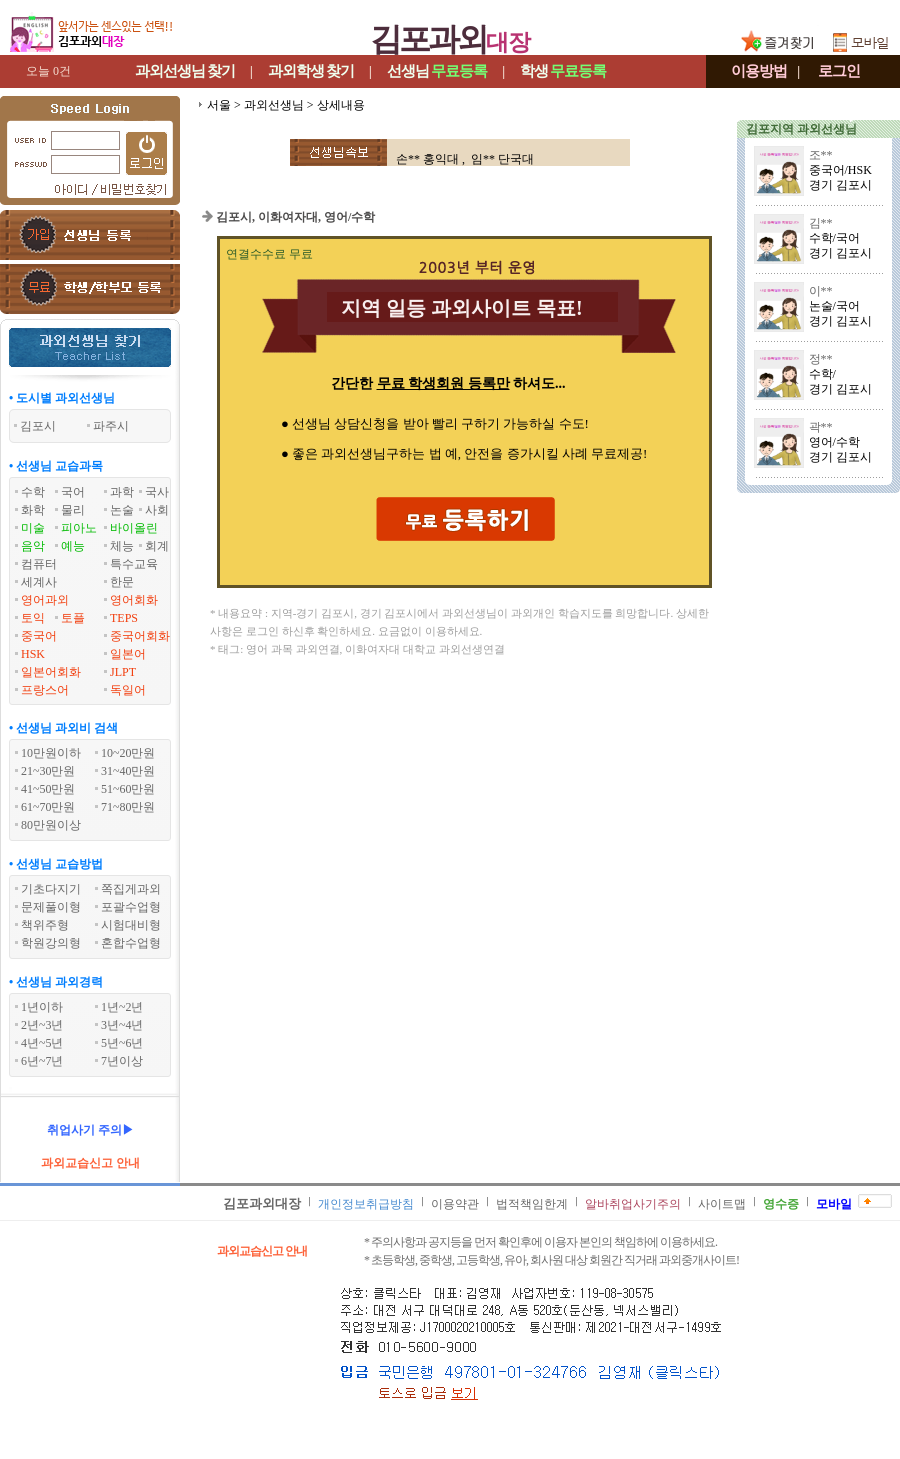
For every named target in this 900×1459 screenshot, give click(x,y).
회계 (157, 546)
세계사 (39, 582)
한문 (122, 582)
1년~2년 (122, 1007)
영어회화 (134, 600)
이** (821, 291)
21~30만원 (48, 771)
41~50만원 (48, 789)
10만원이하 (51, 753)
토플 (73, 618)
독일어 (128, 690)
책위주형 (45, 925)
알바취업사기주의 (633, 1204)
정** (821, 359)
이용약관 (455, 1204)
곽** (821, 427)
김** (821, 223)
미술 (33, 528)
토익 (33, 618)
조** (821, 155)
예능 (73, 546)
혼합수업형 (131, 943)
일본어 (128, 654)
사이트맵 (722, 1204)
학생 (563, 71)
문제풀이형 (51, 907)
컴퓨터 (39, 564)
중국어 (39, 636)
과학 (122, 492)
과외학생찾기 (311, 71)
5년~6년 (122, 1043)
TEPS (124, 618)
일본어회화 (51, 672)
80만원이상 (51, 825)
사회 (157, 510)
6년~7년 (42, 1061)
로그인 (839, 71)
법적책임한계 (532, 1204)
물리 (73, 510)
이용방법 (759, 71)
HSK (33, 654)
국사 (157, 492)
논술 (122, 510)
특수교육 (134, 564)
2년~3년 (42, 1025)
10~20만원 (128, 753)
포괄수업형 (131, 907)
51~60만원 (128, 789)
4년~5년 (42, 1043)
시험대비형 (131, 925)
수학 (33, 492)
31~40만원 (128, 771)
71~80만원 (128, 807)
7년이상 (122, 1061)
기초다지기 (51, 889)
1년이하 (42, 1007)
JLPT (123, 672)
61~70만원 (48, 807)
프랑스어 (45, 690)
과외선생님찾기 (185, 71)
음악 (33, 546)
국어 (73, 492)
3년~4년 (122, 1025)
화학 (33, 510)
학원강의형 (51, 943)
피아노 (79, 528)
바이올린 (134, 528)
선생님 (437, 71)
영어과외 (45, 600)
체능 (122, 546)
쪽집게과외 (131, 889)
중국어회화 (140, 636)
